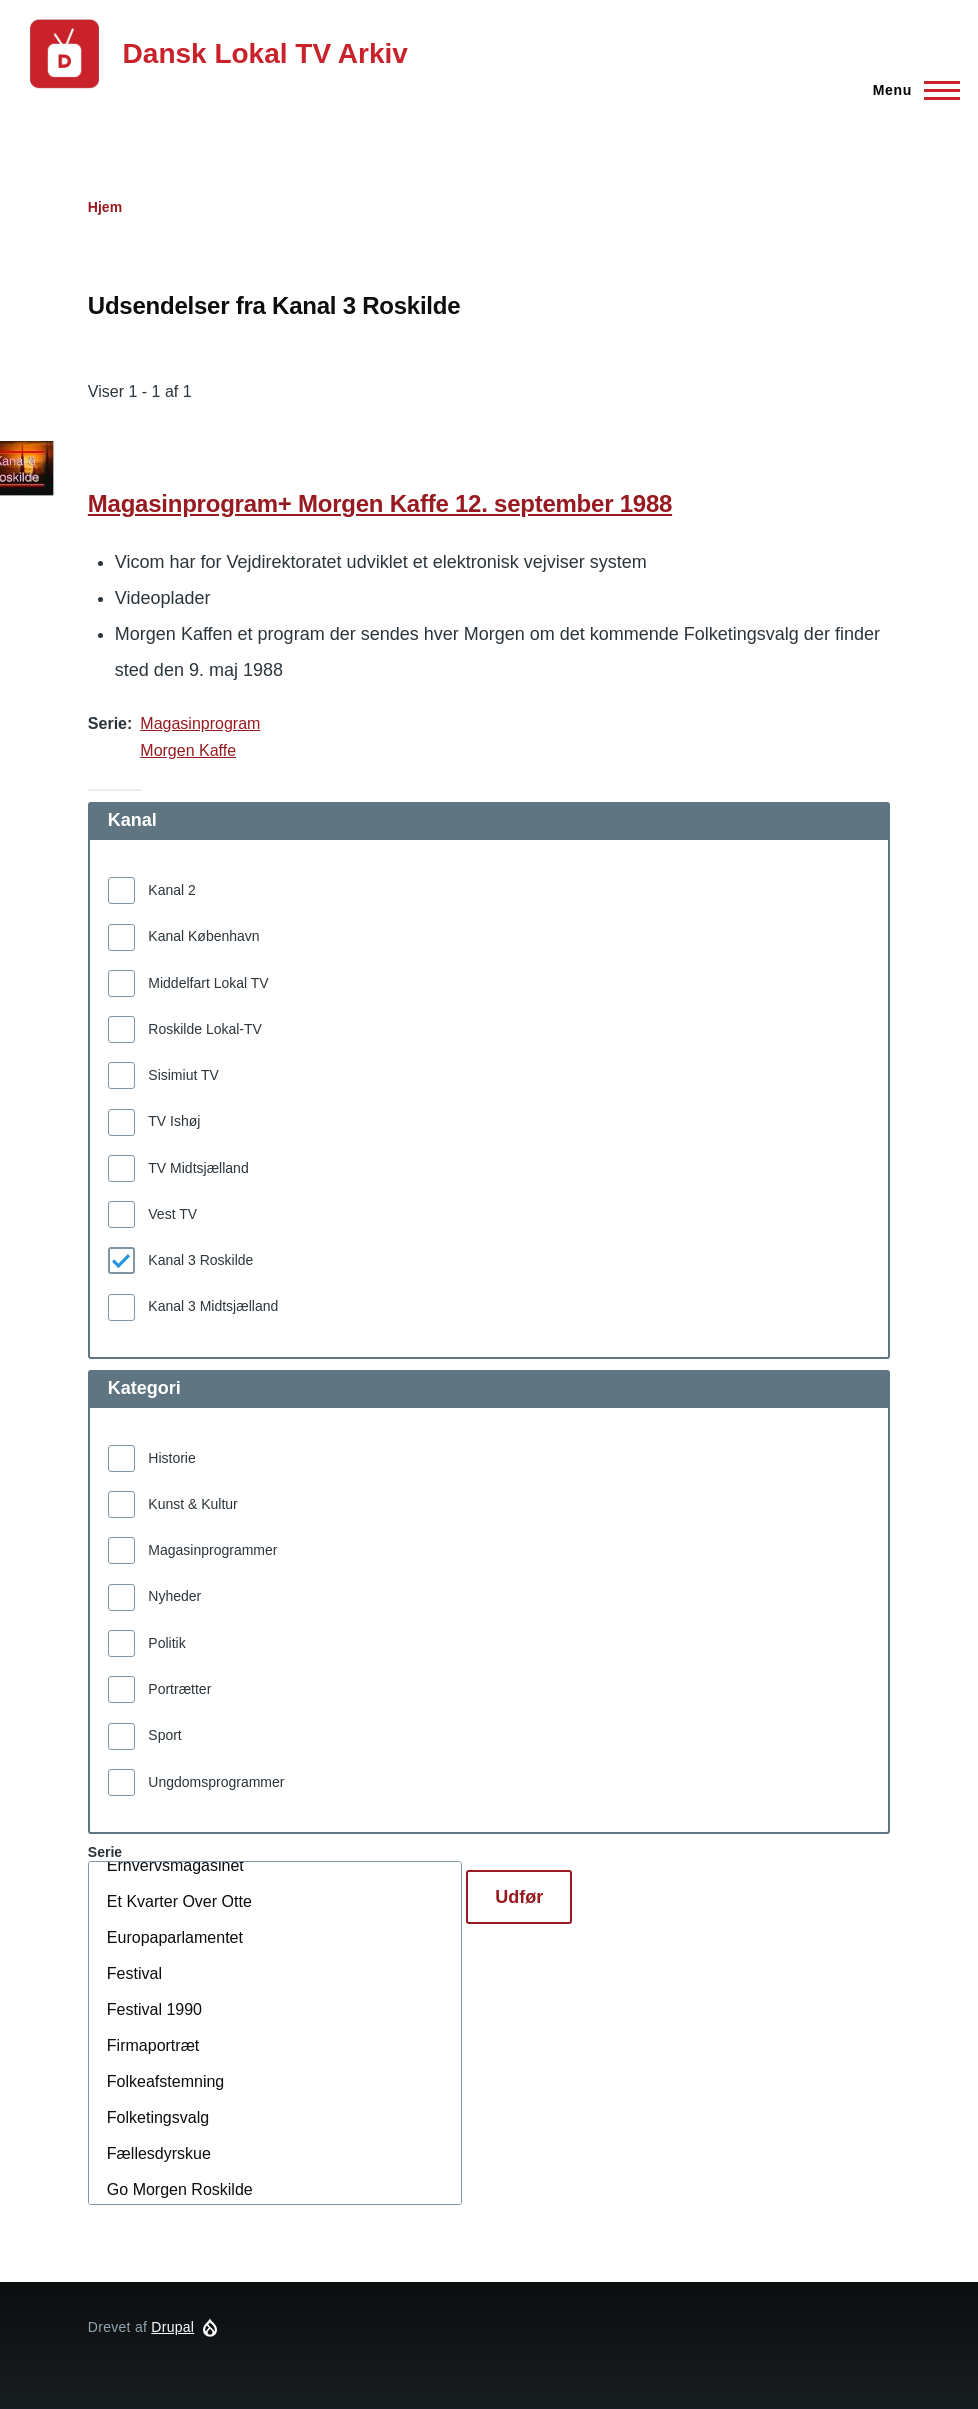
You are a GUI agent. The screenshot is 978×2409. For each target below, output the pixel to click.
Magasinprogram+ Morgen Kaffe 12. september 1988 (380, 503)
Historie (171, 1458)
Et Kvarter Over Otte (275, 1902)
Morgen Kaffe (188, 750)
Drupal (172, 2327)
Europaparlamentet (275, 1938)
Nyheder (174, 1596)
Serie (105, 1852)
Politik (166, 1643)
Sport (164, 1735)
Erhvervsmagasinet (275, 1866)
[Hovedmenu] (910, 90)
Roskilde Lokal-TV (205, 1029)
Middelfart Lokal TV (208, 983)
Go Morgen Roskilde (275, 2190)
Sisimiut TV (183, 1075)
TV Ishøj (174, 1121)
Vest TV (172, 1214)
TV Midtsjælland (198, 1168)
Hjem (105, 207)
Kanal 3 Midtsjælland (213, 1306)
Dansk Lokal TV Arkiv (265, 53)
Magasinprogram (200, 723)
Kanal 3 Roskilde (200, 1260)
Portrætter (179, 1689)
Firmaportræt (275, 2046)
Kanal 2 (171, 890)
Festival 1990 (275, 2010)
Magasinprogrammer (212, 1550)
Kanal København (203, 936)
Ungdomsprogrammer (216, 1782)
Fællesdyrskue (275, 2154)
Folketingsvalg (275, 2118)
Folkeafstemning (275, 2082)
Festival (275, 1974)
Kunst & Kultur (193, 1504)
